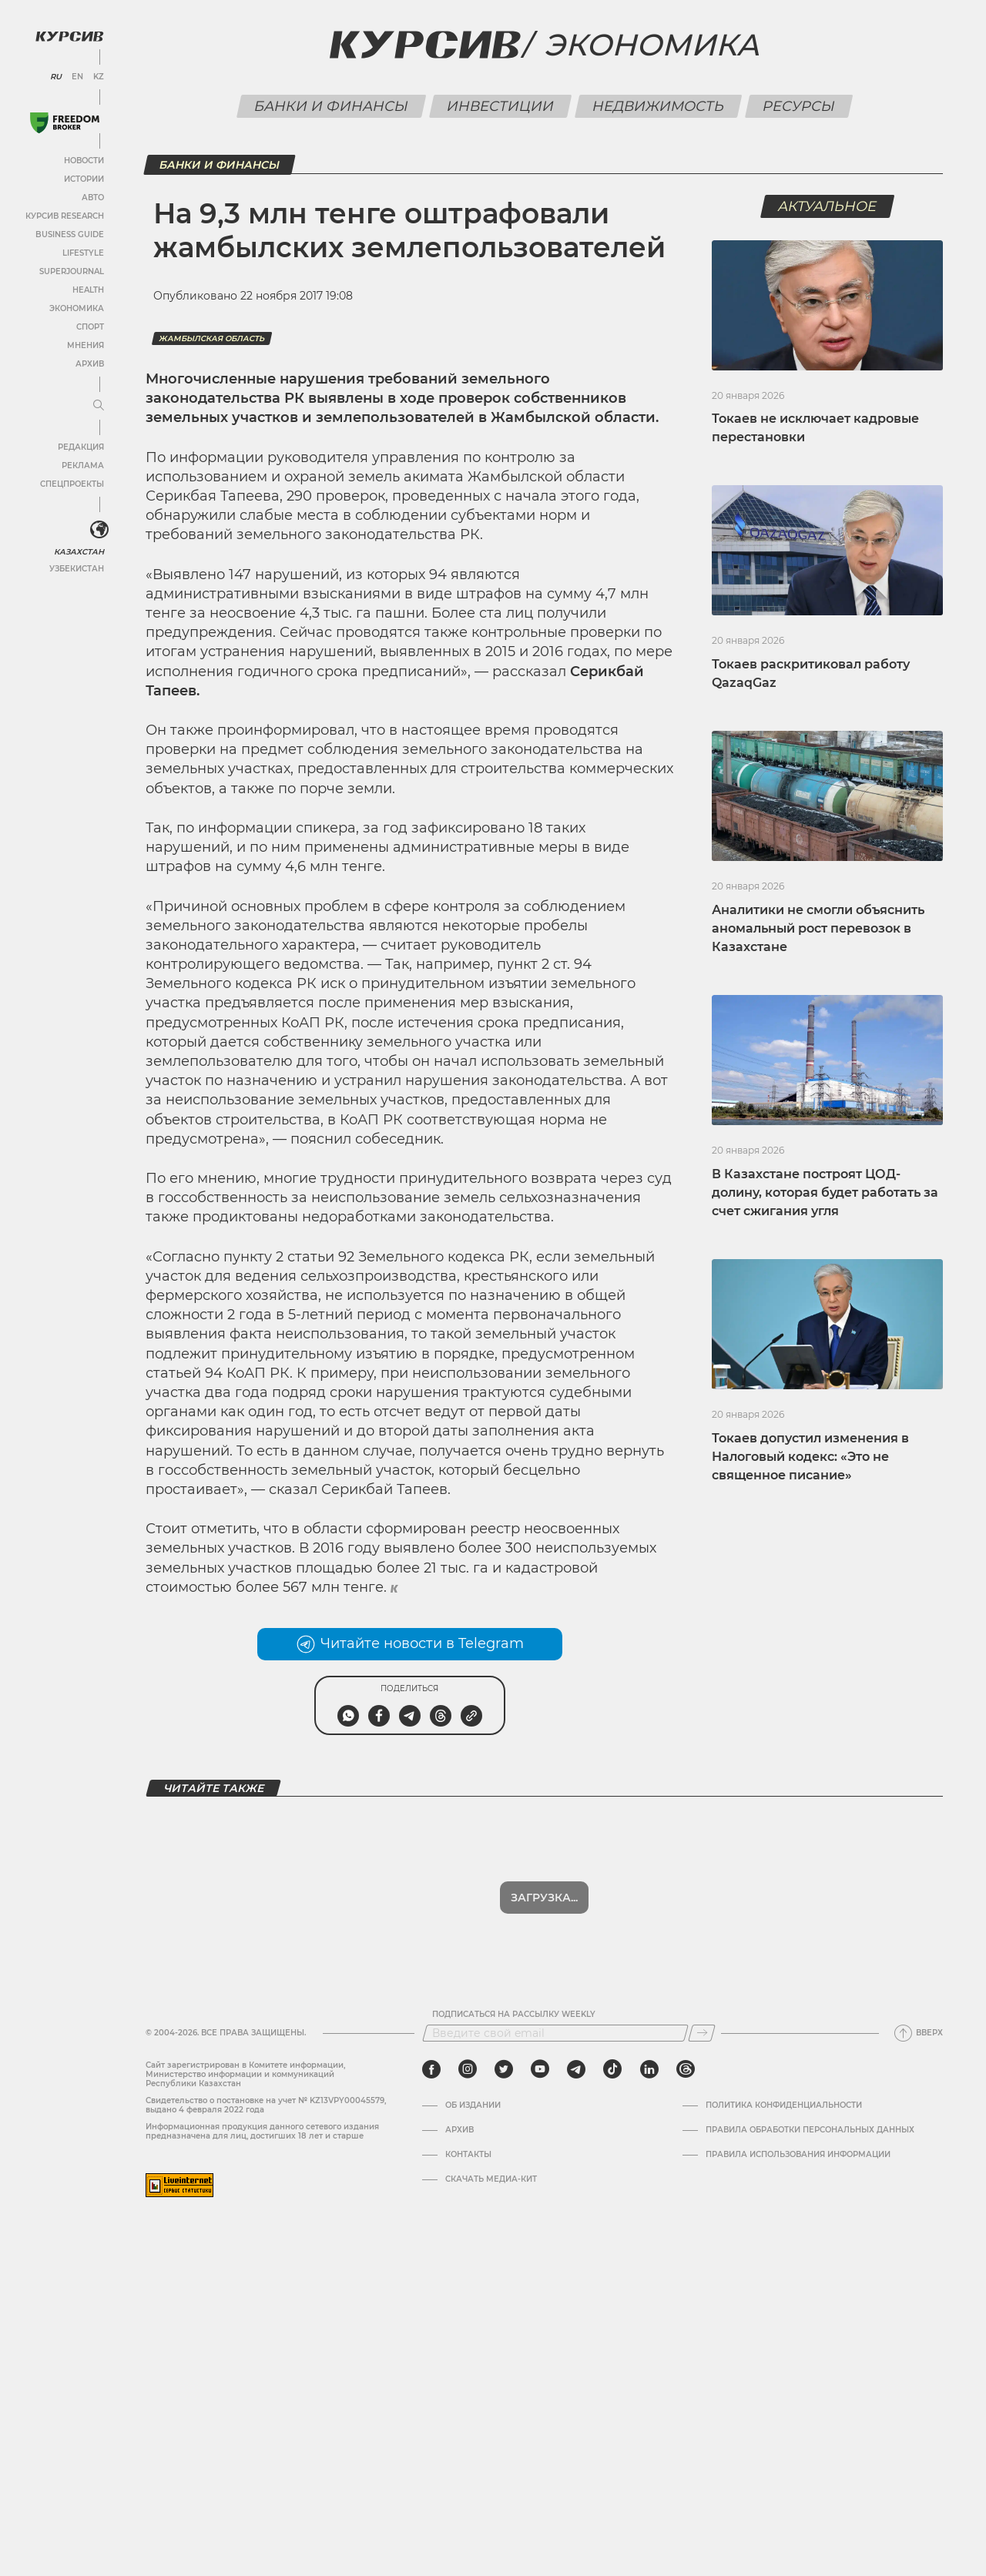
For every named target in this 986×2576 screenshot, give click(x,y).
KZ (98, 77)
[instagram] (467, 2069)
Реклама (83, 466)
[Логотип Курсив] (69, 36)
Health (88, 290)
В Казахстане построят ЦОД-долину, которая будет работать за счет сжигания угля (825, 1192)
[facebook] (431, 2069)
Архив (89, 364)
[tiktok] (612, 2069)
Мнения (85, 345)
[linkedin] (649, 2069)
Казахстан (79, 552)
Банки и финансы (331, 106)
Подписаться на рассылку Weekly (513, 2014)
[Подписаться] (701, 2033)
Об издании (473, 2105)
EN (77, 77)
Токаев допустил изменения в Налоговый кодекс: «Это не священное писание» (810, 1456)
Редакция (81, 447)
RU (56, 77)
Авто (93, 198)
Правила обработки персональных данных (810, 2130)
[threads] (685, 2069)
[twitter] (504, 2069)
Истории (84, 179)
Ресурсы (798, 106)
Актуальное (827, 206)
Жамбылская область (212, 338)
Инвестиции (499, 106)
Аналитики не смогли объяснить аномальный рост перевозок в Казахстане (818, 928)
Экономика (76, 308)
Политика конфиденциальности (784, 2105)
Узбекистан (76, 569)
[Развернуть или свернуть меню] (98, 406)
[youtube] (540, 2069)
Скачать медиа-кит (491, 2179)
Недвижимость (658, 106)
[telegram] (576, 2069)
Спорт (90, 327)
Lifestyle (83, 253)
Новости (84, 161)
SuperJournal (71, 271)
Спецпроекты (72, 484)
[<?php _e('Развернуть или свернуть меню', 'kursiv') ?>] (99, 530)
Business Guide (69, 234)
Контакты (468, 2154)
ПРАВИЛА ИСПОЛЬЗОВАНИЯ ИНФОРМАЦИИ (798, 2154)
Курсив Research (64, 216)
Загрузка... (544, 1897)
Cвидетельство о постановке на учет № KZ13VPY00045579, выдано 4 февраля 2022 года (266, 2105)
